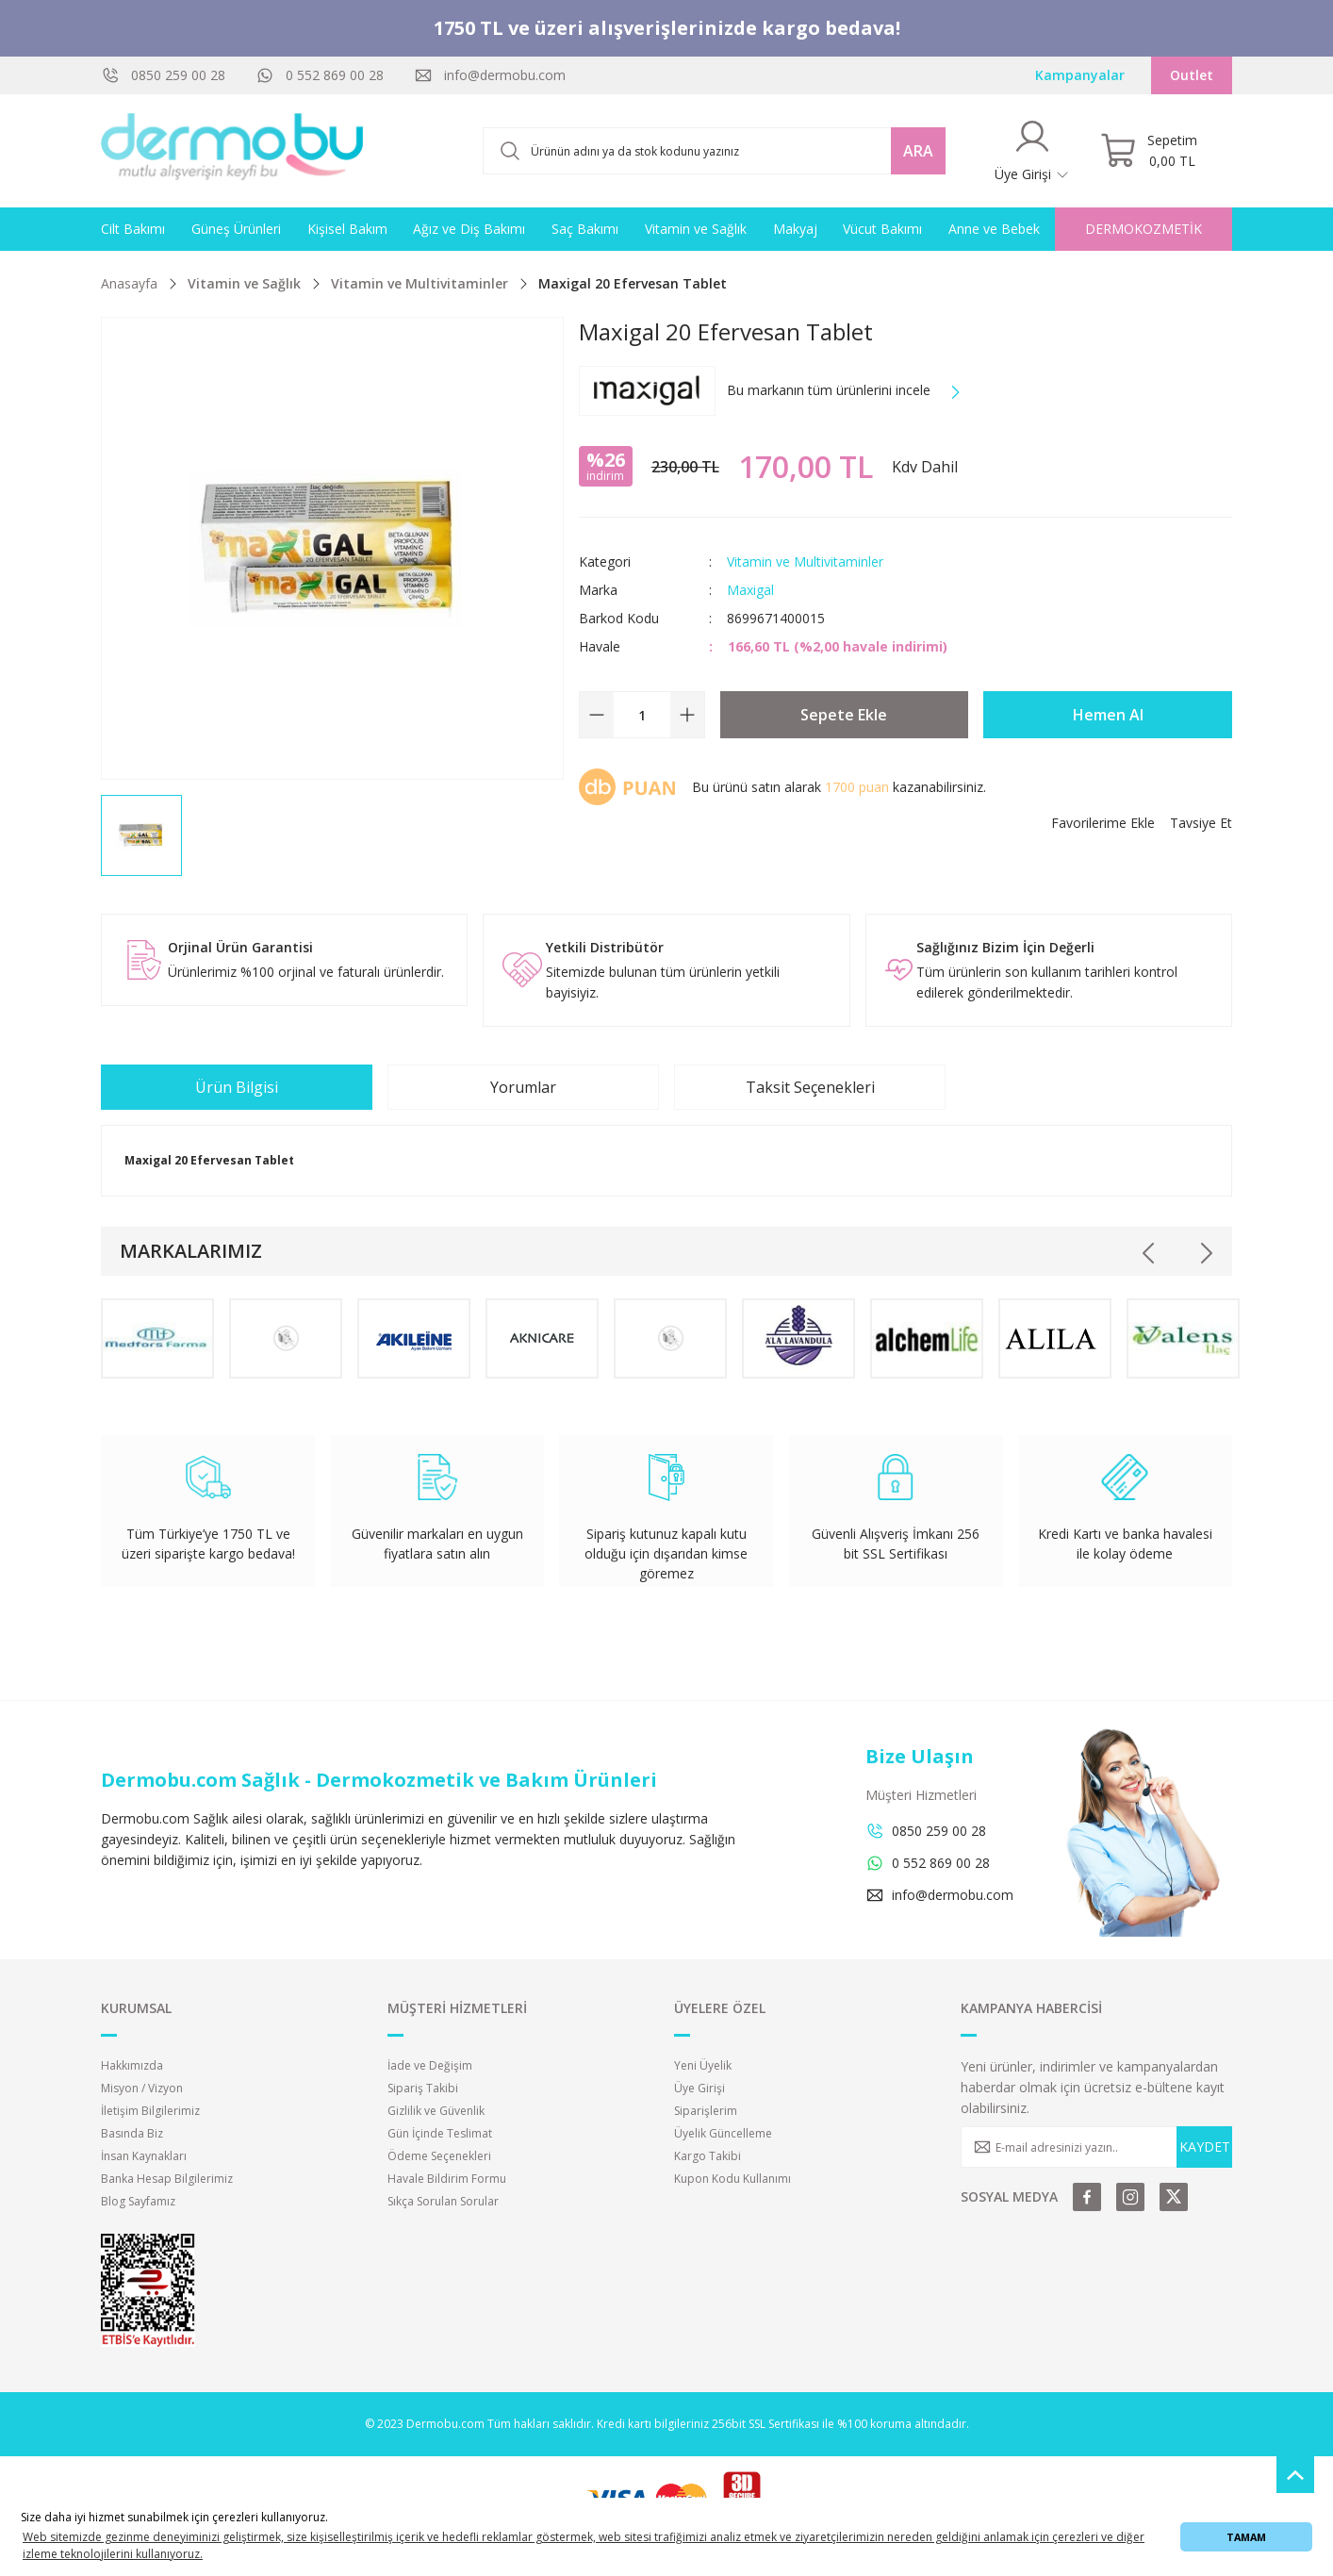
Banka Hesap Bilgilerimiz (167, 2179)
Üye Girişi (699, 2088)
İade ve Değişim (429, 2065)
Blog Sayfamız (138, 2201)
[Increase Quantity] (687, 714)
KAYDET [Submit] (1204, 2146)
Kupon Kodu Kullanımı (732, 2179)
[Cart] (1148, 151)
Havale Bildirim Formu (446, 2179)
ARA (918, 150)
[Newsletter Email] (1096, 2147)
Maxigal (750, 590)
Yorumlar (523, 1087)
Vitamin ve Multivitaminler (805, 561)
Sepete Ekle (843, 714)
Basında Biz (132, 2133)
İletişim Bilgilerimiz (150, 2111)
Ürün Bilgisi (236, 1087)
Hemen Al (1108, 714)
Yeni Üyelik (703, 2065)
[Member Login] (1032, 151)
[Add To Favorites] (1103, 823)
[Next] (1206, 1253)
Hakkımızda (132, 2065)
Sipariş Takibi (422, 2088)
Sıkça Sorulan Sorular (443, 2201)
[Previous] (1149, 1253)
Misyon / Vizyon (142, 2088)
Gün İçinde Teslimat (439, 2133)
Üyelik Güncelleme (723, 2133)
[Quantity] (642, 714)
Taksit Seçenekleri (810, 1087)
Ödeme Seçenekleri (439, 2156)
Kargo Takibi (707, 2156)
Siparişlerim (705, 2111)
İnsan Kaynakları (144, 2156)
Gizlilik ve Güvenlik (436, 2111)
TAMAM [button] (1246, 2537)
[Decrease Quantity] (597, 714)
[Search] (714, 150)
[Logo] (233, 151)
